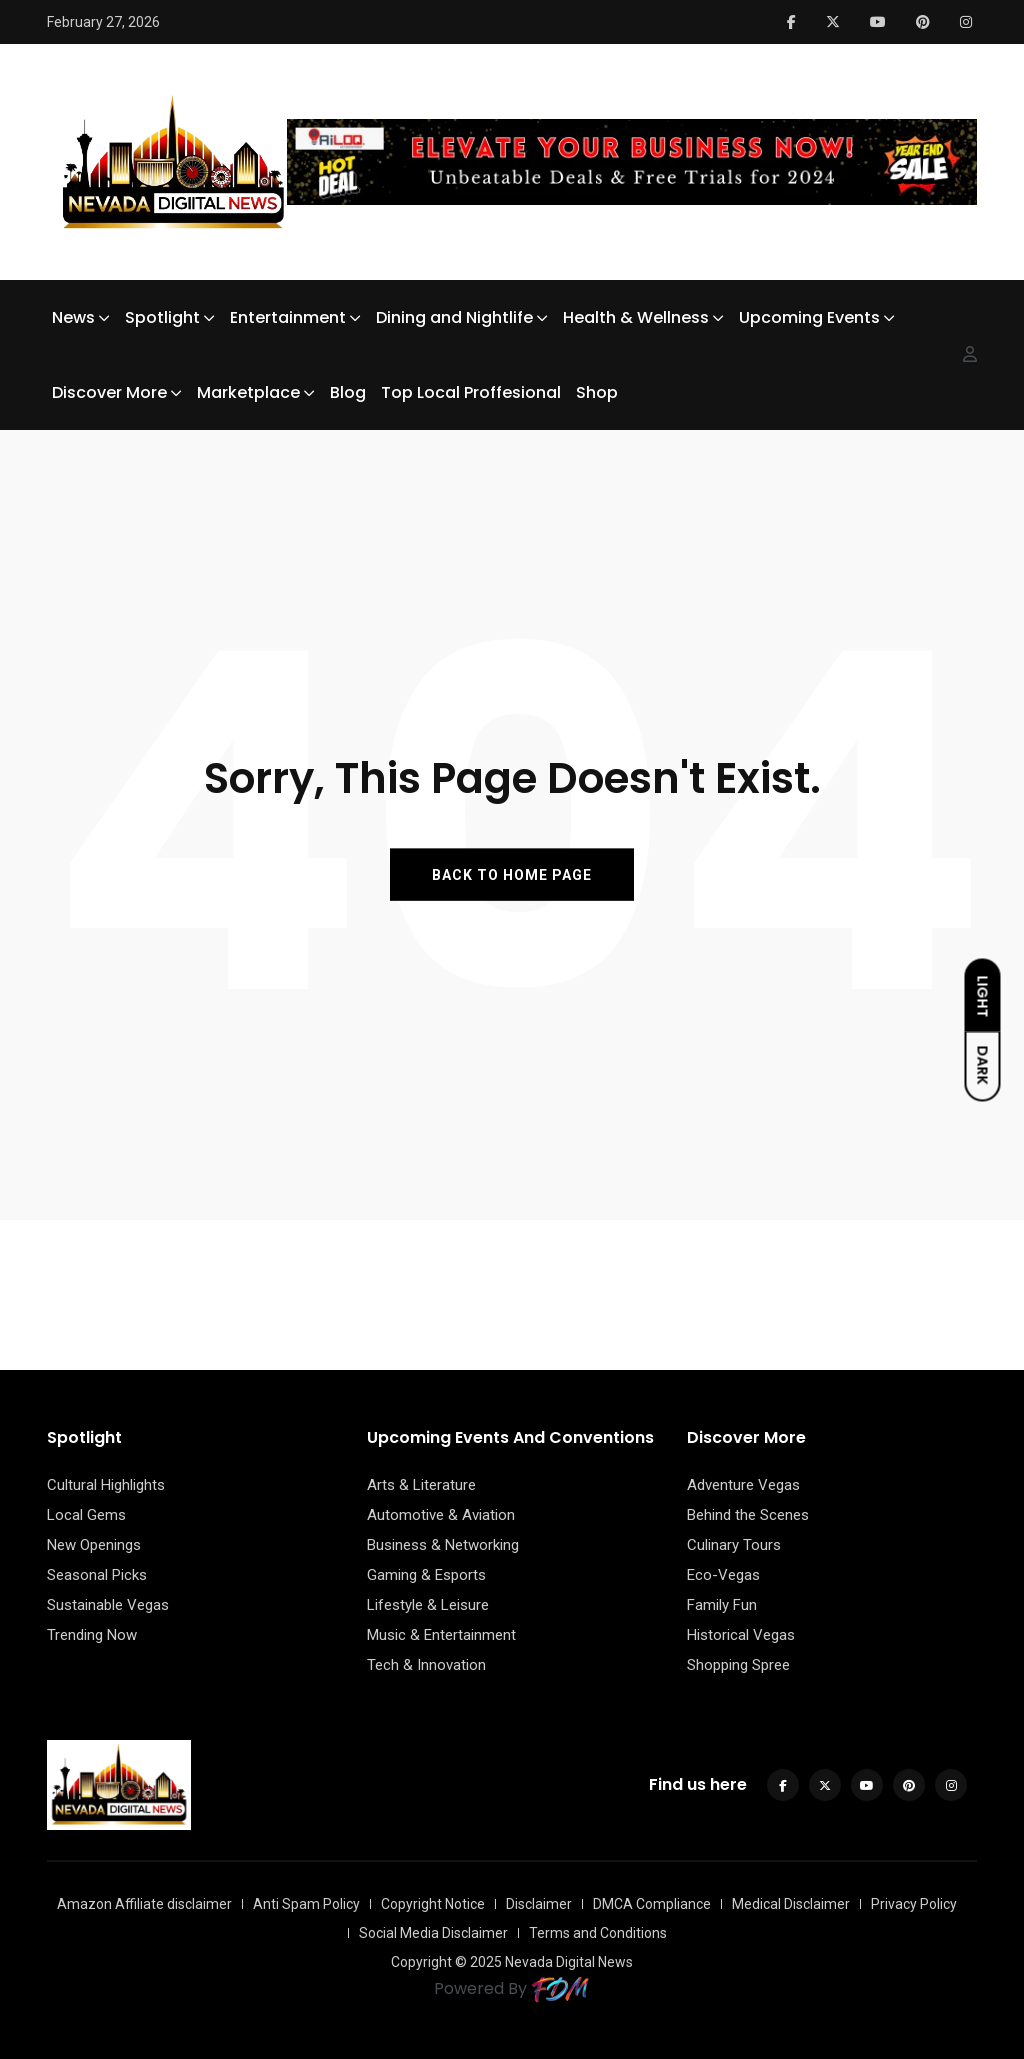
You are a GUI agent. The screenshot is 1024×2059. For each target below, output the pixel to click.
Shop (597, 392)
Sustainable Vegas (108, 1605)
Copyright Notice (433, 1904)
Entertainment (288, 317)
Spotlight (162, 317)
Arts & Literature (421, 1485)
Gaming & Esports (426, 1575)
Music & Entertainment (441, 1635)
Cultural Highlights (106, 1485)
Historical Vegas (741, 1635)
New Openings (94, 1545)
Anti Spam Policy (306, 1904)
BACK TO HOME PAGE (512, 874)
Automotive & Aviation (441, 1515)
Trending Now (92, 1635)
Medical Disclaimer (791, 1904)
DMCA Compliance (652, 1904)
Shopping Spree (738, 1665)
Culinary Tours (734, 1545)
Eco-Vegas (723, 1575)
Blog (348, 392)
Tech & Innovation (426, 1665)
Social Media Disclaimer (433, 1933)
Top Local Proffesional (471, 392)
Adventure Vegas (743, 1485)
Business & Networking (443, 1545)
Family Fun (722, 1605)
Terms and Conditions (598, 1933)
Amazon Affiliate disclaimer (144, 1904)
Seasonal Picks (97, 1575)
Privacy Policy (914, 1904)
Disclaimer (539, 1904)
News (73, 317)
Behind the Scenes (748, 1515)
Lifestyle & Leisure (428, 1605)
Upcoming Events (809, 317)
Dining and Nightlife (454, 317)
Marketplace (248, 392)
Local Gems (86, 1515)
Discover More (109, 392)
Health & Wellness (636, 317)
